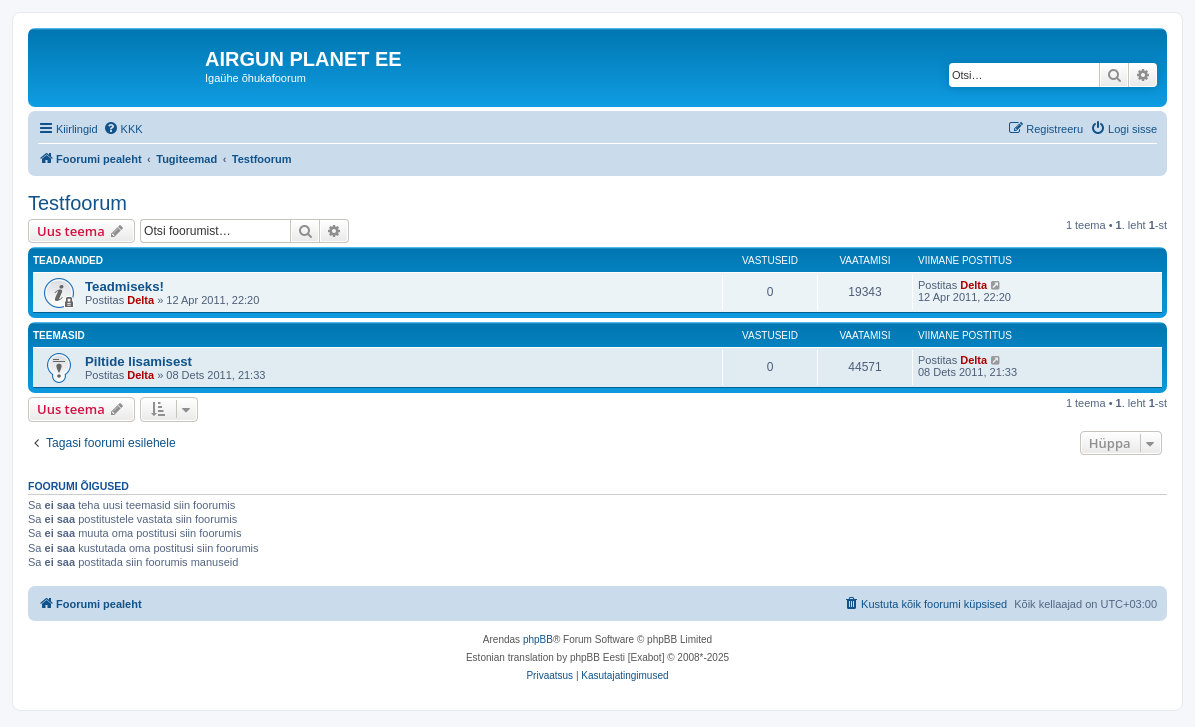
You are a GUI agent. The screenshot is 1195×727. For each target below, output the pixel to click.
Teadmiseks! (124, 286)
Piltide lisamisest (138, 361)
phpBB (538, 639)
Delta (140, 300)
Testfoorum (77, 203)
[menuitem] (123, 129)
